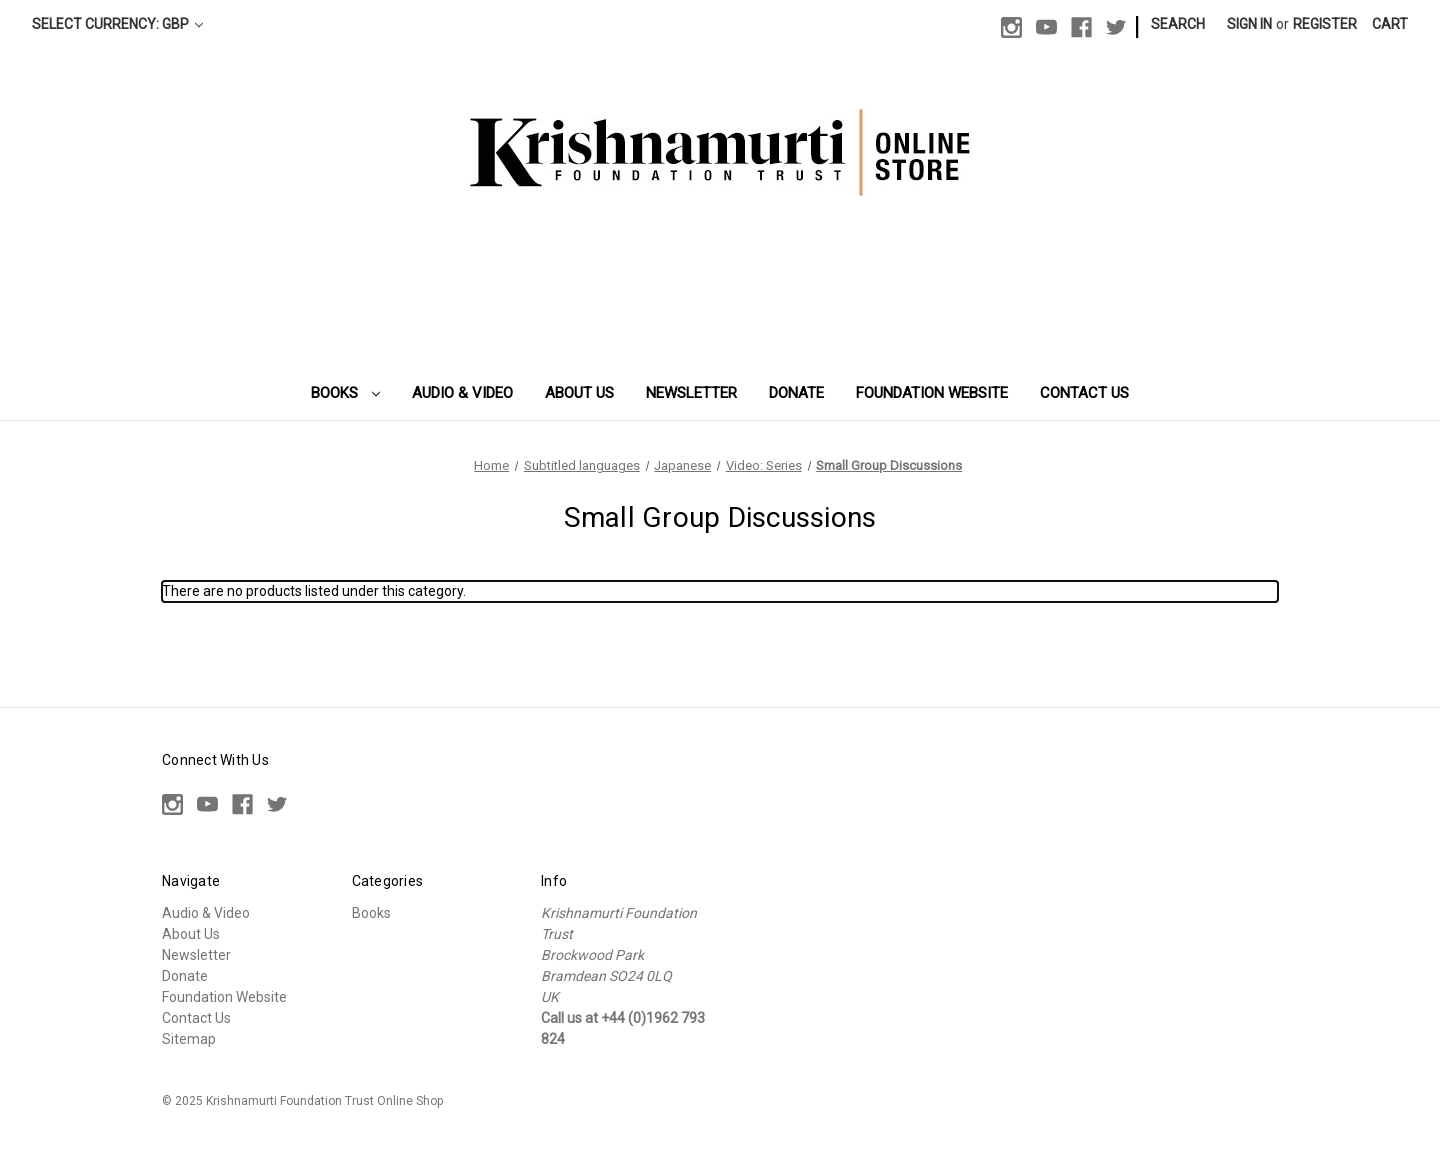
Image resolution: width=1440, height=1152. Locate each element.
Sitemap (189, 1039)
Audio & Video (462, 393)
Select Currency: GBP (117, 24)
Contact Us (1084, 393)
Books (346, 393)
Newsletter (691, 393)
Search (1178, 24)
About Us (579, 393)
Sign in (1249, 24)
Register (1325, 24)
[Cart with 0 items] (1390, 24)
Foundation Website (932, 393)
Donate (796, 393)
